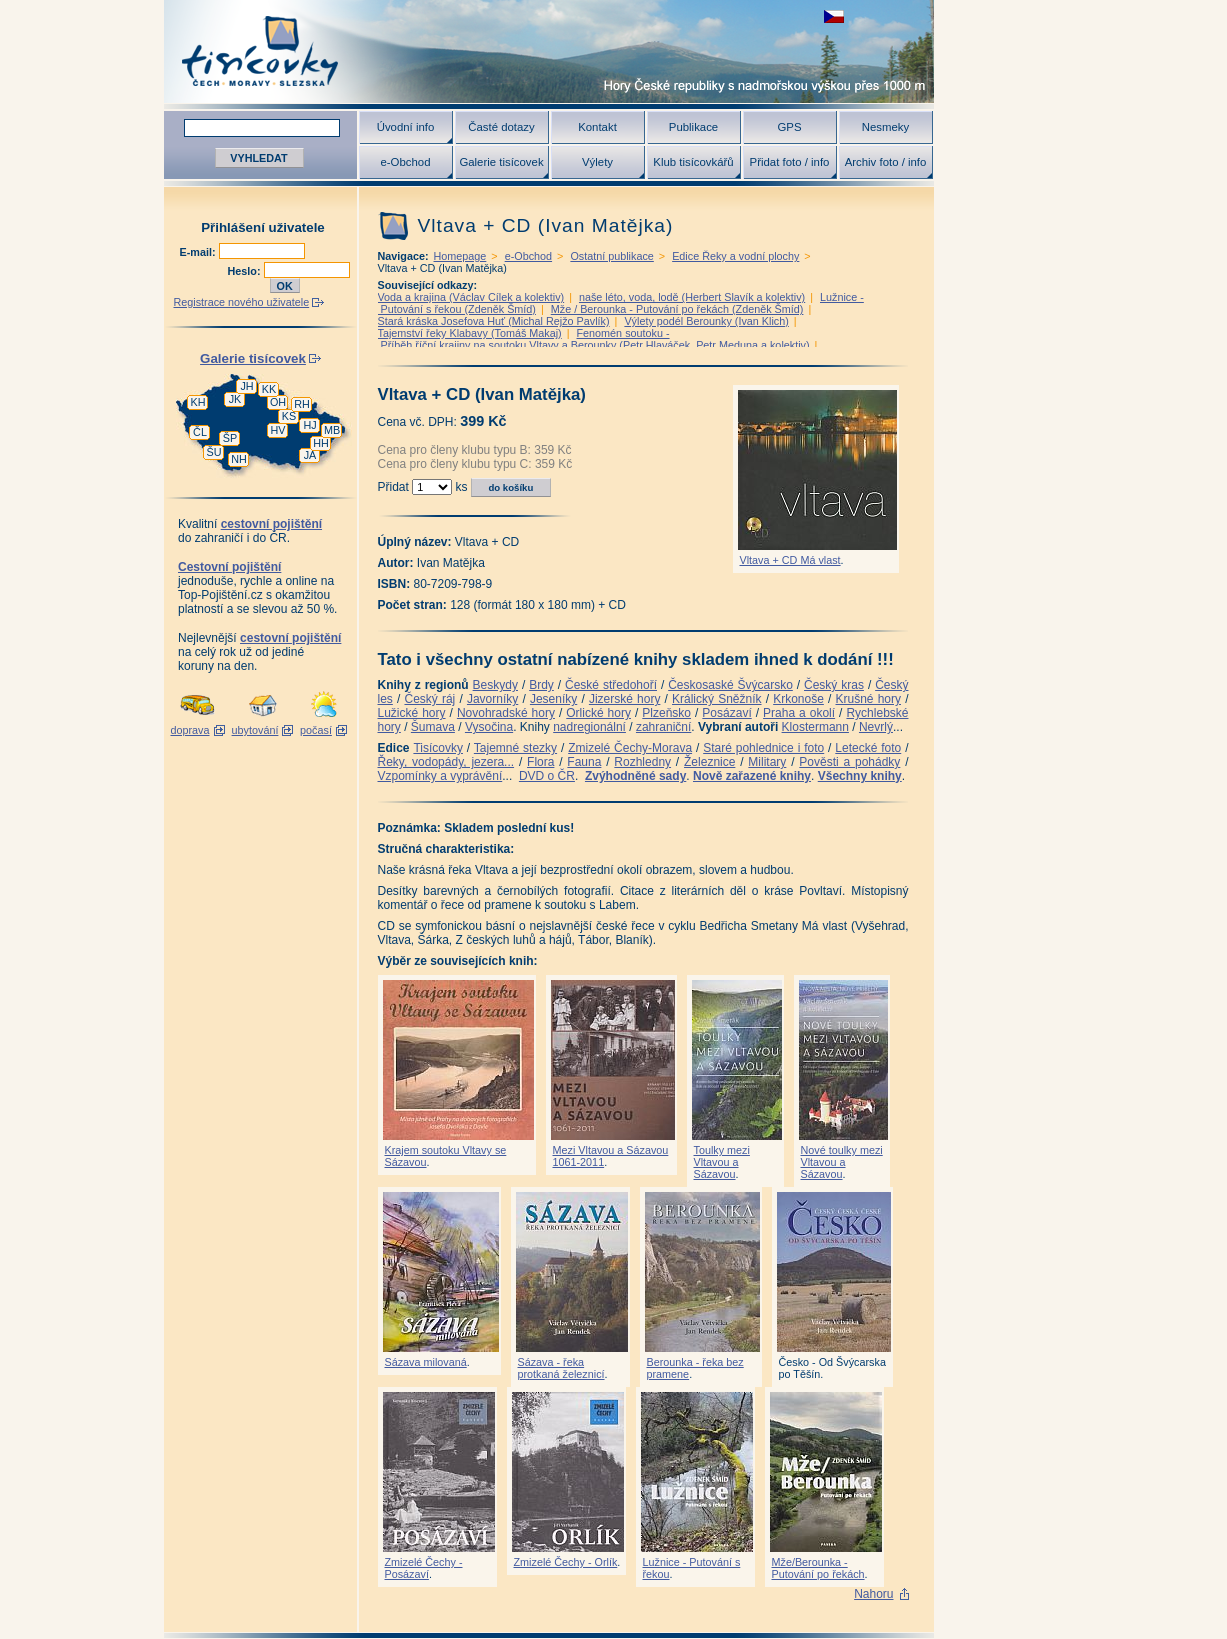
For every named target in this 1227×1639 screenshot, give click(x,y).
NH (239, 459)
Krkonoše (798, 699)
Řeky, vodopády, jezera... (446, 762)
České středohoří (611, 685)
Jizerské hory (625, 699)
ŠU (214, 452)
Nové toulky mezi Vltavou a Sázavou (842, 1162)
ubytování (255, 730)
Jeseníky (553, 699)
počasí (316, 730)
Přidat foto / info (790, 162)
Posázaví (726, 713)
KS (289, 416)
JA (310, 455)
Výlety (597, 162)
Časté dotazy (501, 127)
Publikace (693, 127)
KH (198, 402)
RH (302, 404)
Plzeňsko (666, 713)
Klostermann (815, 727)
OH (278, 402)
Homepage (460, 256)
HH (321, 443)
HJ (309, 425)
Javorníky (492, 699)
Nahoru (873, 1594)
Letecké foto (868, 748)
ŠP (230, 438)
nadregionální (589, 727)
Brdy (541, 685)
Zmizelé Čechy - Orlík (566, 1562)
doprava (189, 730)
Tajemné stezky (515, 748)
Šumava (433, 727)
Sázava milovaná (426, 1362)
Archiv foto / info (886, 162)
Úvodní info (406, 127)
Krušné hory (868, 699)
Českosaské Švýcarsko (730, 685)
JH (246, 386)
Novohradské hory (506, 713)
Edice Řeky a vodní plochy (735, 256)
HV (278, 430)
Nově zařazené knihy (752, 776)
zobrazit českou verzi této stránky (834, 16)
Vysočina (489, 727)
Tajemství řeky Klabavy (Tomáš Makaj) (470, 333)
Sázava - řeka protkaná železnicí (561, 1368)
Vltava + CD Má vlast (790, 560)
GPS (789, 127)
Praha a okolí (799, 713)
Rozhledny (642, 762)
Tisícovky (438, 748)
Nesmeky (885, 127)
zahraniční (663, 727)
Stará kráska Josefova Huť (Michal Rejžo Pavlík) (494, 321)
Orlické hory (598, 713)
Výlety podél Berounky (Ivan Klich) (706, 321)
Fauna (584, 762)
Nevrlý (876, 727)
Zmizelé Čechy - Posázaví (424, 1568)
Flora (540, 762)
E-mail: (199, 252)
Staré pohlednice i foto (763, 748)
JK (235, 399)
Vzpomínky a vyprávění (440, 776)
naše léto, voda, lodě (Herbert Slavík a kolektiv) (692, 297)
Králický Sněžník (717, 699)
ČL (200, 432)
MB (332, 430)
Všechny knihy (860, 776)
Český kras (834, 685)
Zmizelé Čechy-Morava (630, 748)
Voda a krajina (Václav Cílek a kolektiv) (471, 297)
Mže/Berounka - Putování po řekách (818, 1568)
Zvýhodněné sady (635, 776)
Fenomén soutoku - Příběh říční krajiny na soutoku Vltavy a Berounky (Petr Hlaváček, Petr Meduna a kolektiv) (594, 339)
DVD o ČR (547, 776)
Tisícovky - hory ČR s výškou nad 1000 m (549, 51)
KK (269, 389)
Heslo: (246, 271)
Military (767, 762)
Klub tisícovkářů (693, 162)
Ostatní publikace (611, 256)
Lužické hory (412, 713)
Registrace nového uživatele (242, 302)
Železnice (709, 762)
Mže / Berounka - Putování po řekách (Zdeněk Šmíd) (677, 309)
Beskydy (495, 685)
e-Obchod (405, 162)
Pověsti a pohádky (849, 762)
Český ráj (429, 699)
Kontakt (597, 127)
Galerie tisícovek (501, 162)
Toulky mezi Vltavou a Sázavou (722, 1162)
